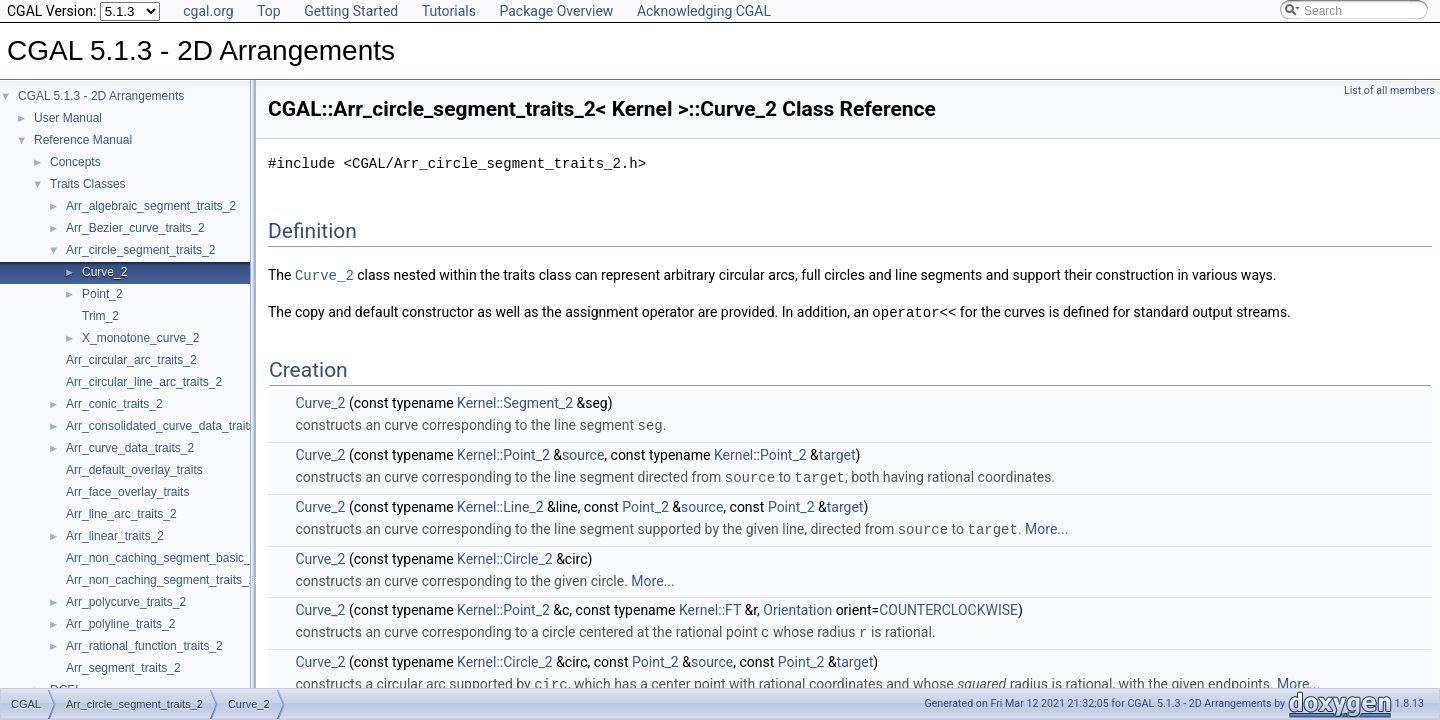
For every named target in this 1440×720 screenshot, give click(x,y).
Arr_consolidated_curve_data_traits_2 (167, 426)
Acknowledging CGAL (704, 11)
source (583, 452)
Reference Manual (83, 140)
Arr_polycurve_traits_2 (126, 602)
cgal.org (208, 11)
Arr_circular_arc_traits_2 (131, 360)
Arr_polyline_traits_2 (120, 624)
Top (269, 11)
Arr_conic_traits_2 (114, 404)
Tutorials (449, 11)
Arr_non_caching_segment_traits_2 (160, 580)
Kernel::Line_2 (500, 503)
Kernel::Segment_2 (515, 401)
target (837, 452)
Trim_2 (100, 316)
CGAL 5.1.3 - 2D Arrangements (101, 96)
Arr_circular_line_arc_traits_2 (144, 382)
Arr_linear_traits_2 (115, 536)
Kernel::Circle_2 (505, 554)
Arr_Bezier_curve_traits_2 (135, 228)
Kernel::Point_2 (503, 452)
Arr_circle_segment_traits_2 (140, 250)
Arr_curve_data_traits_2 (130, 448)
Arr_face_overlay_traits (127, 492)
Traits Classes (88, 184)
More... (1046, 525)
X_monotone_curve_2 (140, 338)
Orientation (797, 605)
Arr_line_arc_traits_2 (121, 514)
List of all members (1389, 90)
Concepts (75, 162)
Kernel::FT (710, 605)
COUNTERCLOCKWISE (948, 605)
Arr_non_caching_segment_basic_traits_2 (178, 558)
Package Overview (556, 11)
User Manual (68, 118)
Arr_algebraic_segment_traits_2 (151, 206)
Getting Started (351, 11)
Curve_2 (104, 272)
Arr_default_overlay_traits (134, 470)
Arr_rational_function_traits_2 (144, 646)
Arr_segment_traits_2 (123, 668)
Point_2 (102, 294)
